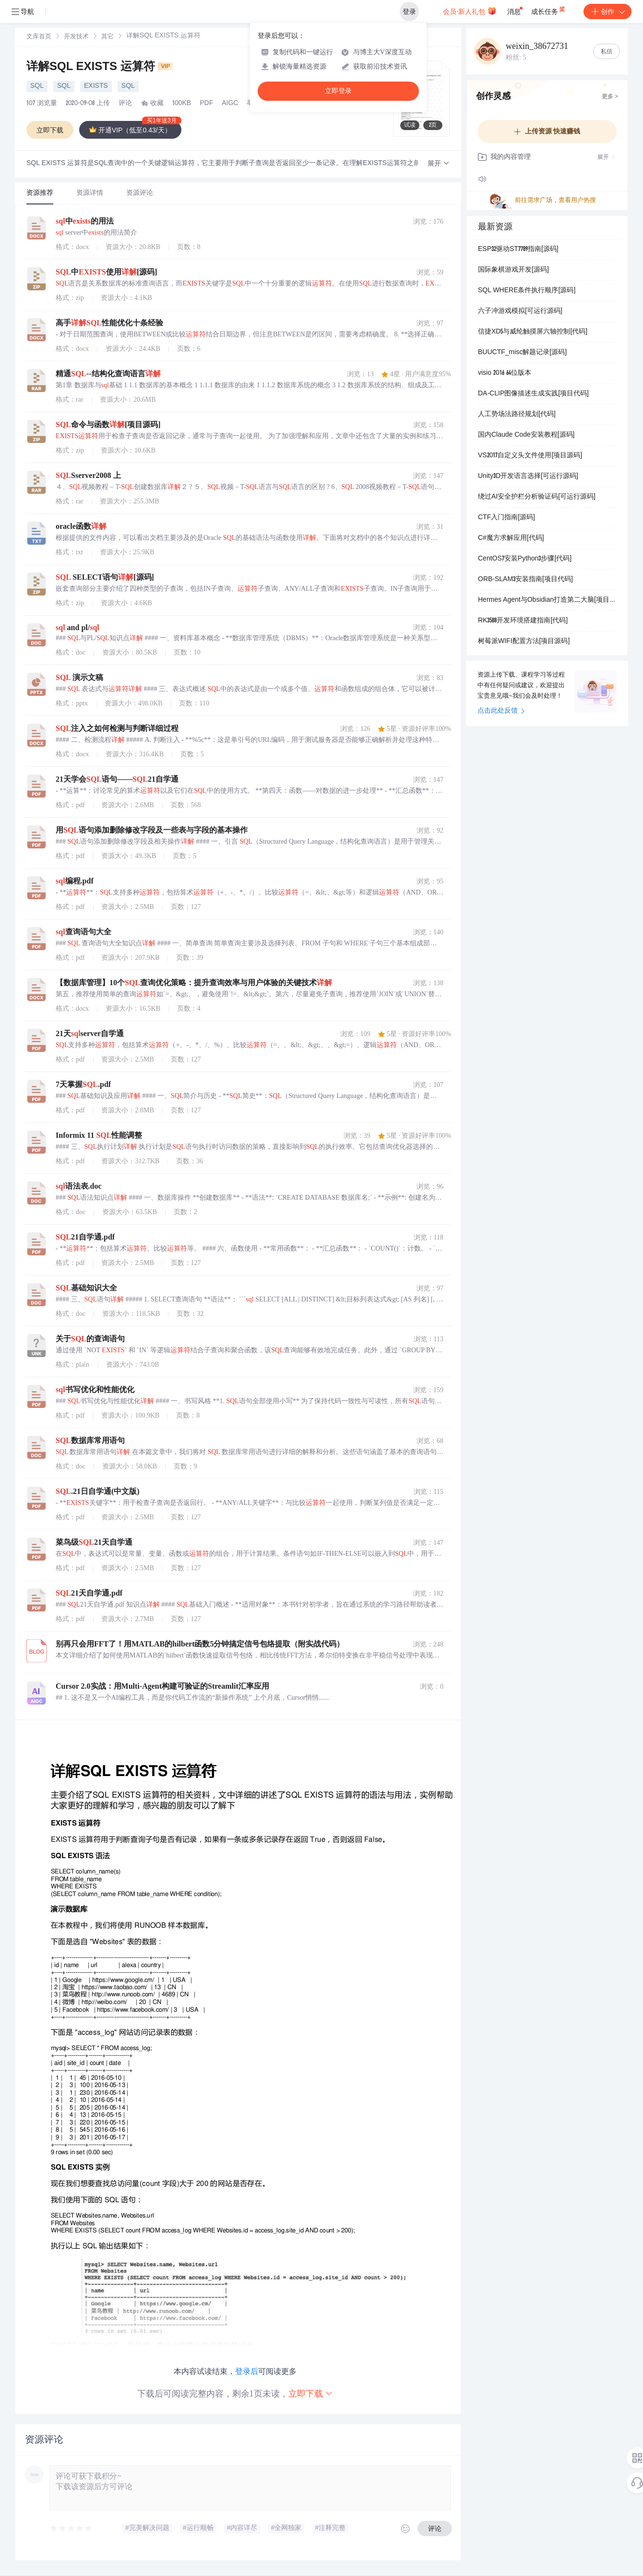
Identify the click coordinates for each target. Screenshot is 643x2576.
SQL (37, 86)
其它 (107, 37)
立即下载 (310, 2393)
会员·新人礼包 (469, 10)
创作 (607, 11)
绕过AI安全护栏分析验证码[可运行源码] (536, 497)
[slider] (71, 2528)
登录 (409, 11)
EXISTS (96, 86)
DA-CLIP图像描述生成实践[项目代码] (533, 394)
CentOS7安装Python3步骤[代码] (525, 559)
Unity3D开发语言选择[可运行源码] (528, 476)
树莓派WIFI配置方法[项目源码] (524, 641)
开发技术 (76, 37)
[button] (439, 163)
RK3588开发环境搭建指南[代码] (523, 621)
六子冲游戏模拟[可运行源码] (520, 311)
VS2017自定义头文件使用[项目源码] (530, 456)
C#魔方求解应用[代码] (511, 538)
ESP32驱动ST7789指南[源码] (518, 249)
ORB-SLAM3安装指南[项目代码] (525, 579)
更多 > (610, 97)
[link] (38, 37)
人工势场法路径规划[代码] (517, 414)
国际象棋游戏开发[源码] (513, 270)
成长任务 (548, 9)
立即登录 (338, 91)
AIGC (230, 103)
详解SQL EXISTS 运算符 (99, 67)
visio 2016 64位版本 (504, 373)
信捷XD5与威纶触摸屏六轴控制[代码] (532, 332)
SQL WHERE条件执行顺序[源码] (526, 290)
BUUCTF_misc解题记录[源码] (522, 352)
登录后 (246, 2371)
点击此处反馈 (501, 711)
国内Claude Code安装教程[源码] (526, 435)
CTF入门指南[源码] (506, 517)
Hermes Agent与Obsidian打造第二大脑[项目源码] (547, 600)
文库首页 (38, 37)
